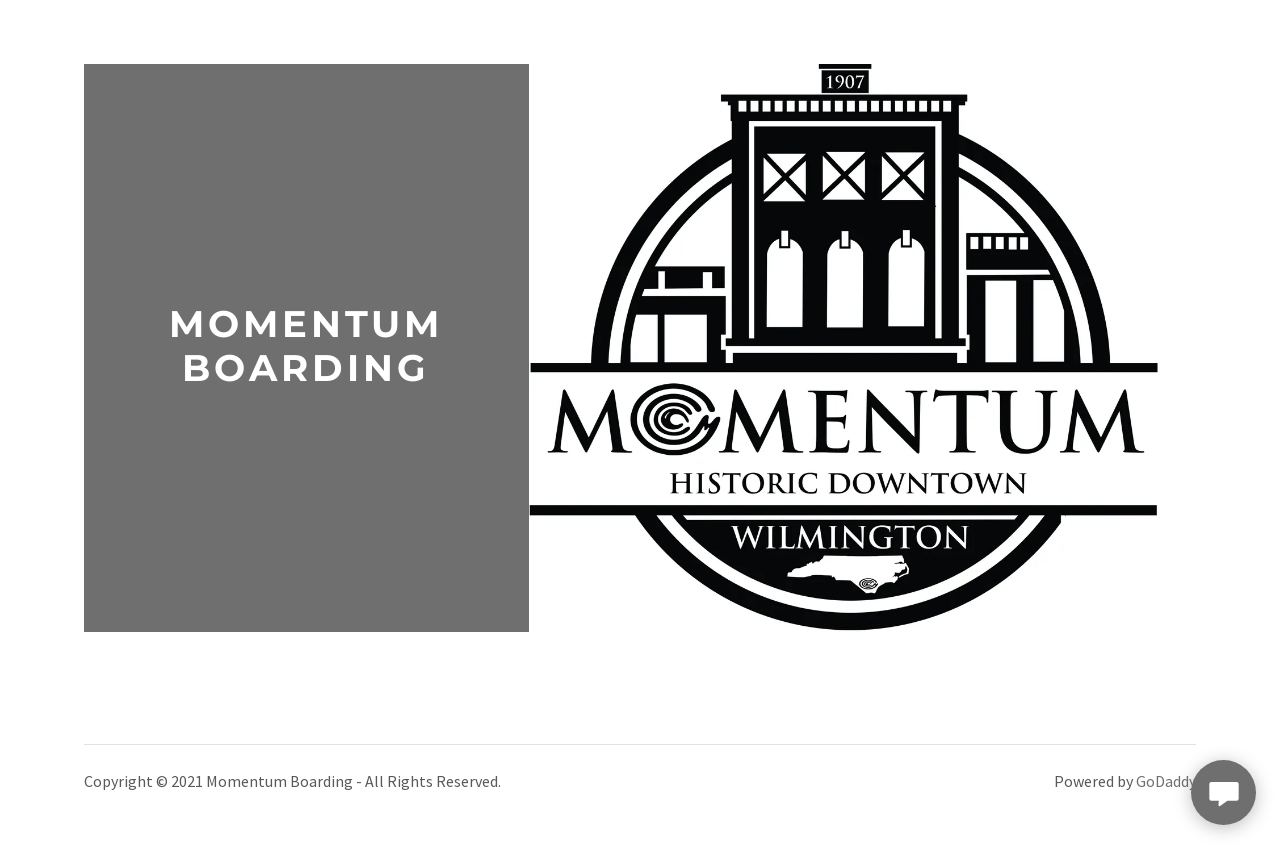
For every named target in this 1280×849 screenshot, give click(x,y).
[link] (306, 374)
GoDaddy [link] (1166, 781)
